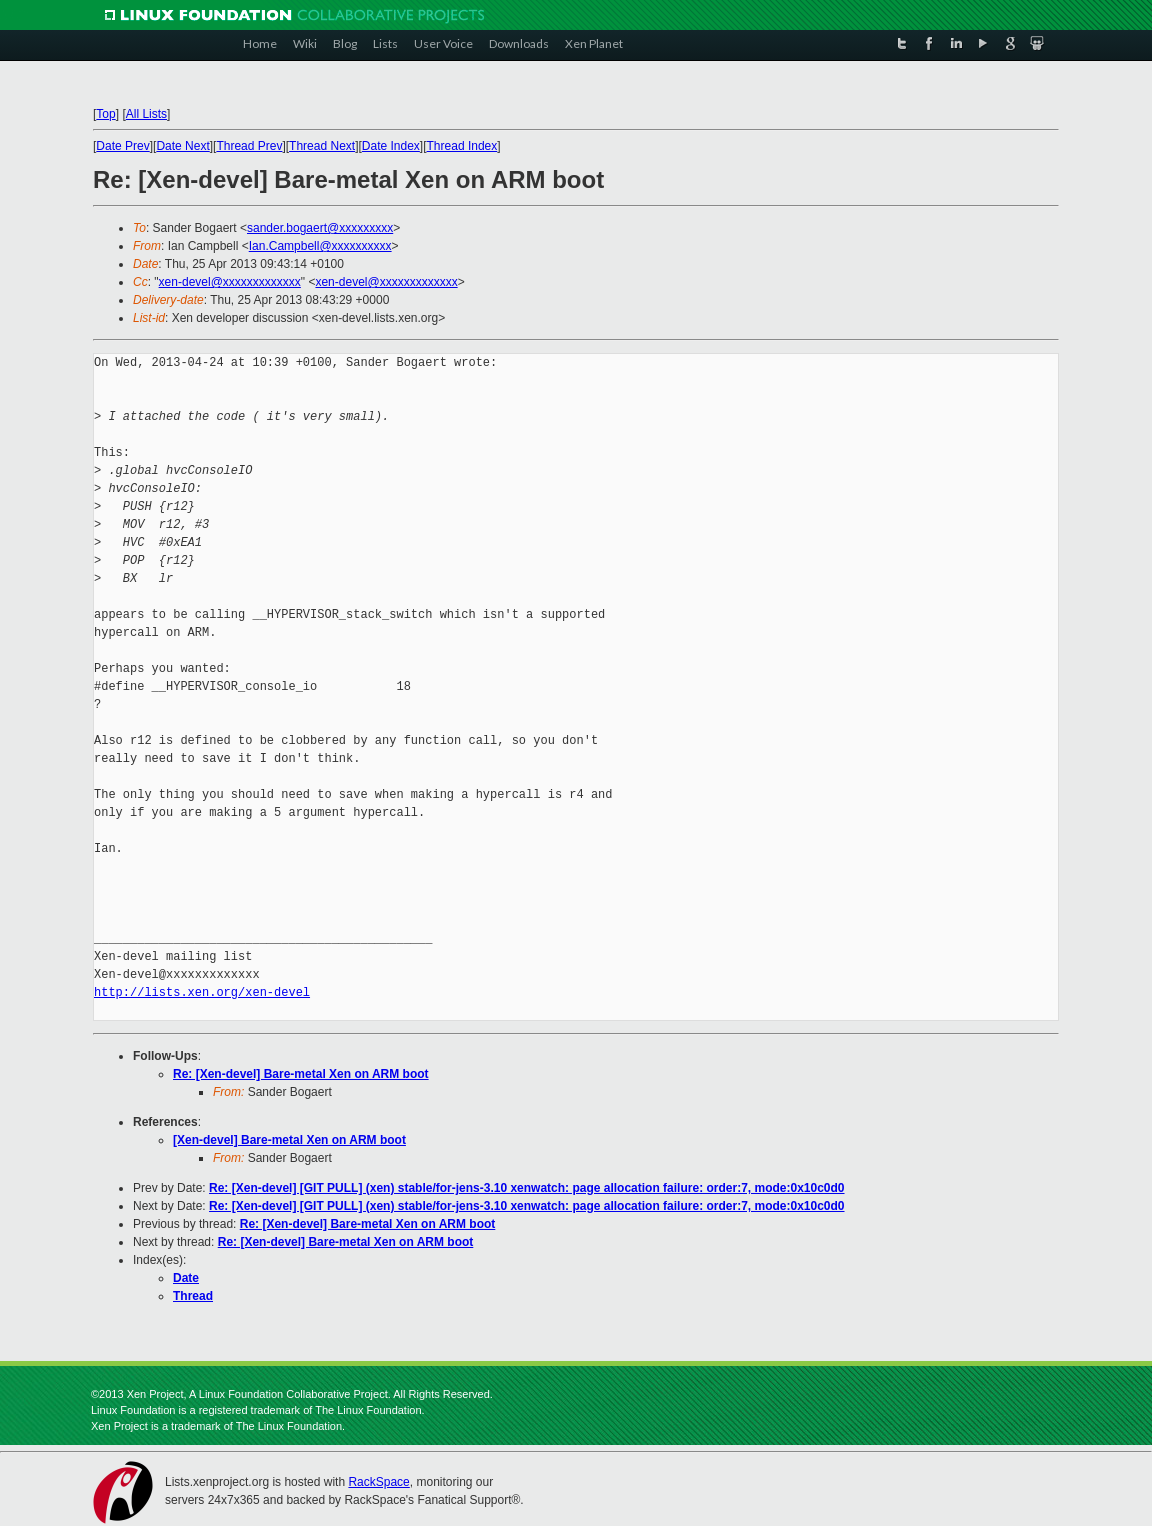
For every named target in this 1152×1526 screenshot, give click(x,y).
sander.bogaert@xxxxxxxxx (320, 228)
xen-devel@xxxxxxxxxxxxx (230, 282)
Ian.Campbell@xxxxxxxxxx (320, 246)
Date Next (182, 146)
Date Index (391, 146)
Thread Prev (249, 146)
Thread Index (462, 146)
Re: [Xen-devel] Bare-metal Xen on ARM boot (301, 1074)
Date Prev (122, 146)
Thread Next (322, 146)
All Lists (146, 114)
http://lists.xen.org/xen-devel (202, 992)
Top (105, 114)
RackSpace (378, 1482)
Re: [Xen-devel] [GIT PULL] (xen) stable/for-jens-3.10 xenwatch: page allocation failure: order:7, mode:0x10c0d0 (526, 1188)
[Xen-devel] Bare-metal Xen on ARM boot (289, 1140)
